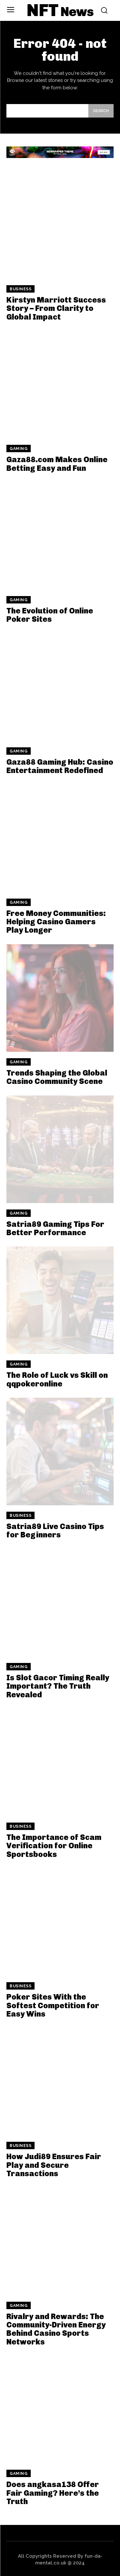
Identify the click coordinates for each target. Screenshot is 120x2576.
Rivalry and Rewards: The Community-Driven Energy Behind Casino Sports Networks (56, 2329)
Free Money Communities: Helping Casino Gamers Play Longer (56, 922)
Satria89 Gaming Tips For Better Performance (55, 1228)
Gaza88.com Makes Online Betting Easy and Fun (57, 463)
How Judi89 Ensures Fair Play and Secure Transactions (53, 2165)
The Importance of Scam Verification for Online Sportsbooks (53, 1846)
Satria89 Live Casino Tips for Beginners (55, 1530)
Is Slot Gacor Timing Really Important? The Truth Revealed (57, 1686)
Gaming (19, 448)
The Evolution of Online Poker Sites (49, 615)
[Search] (101, 111)
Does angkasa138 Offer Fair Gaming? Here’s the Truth (52, 2493)
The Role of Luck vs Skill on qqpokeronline (57, 1379)
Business (20, 289)
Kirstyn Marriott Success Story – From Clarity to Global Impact (56, 308)
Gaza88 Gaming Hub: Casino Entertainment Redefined (59, 766)
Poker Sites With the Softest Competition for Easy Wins (52, 2005)
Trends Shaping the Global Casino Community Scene (56, 1077)
